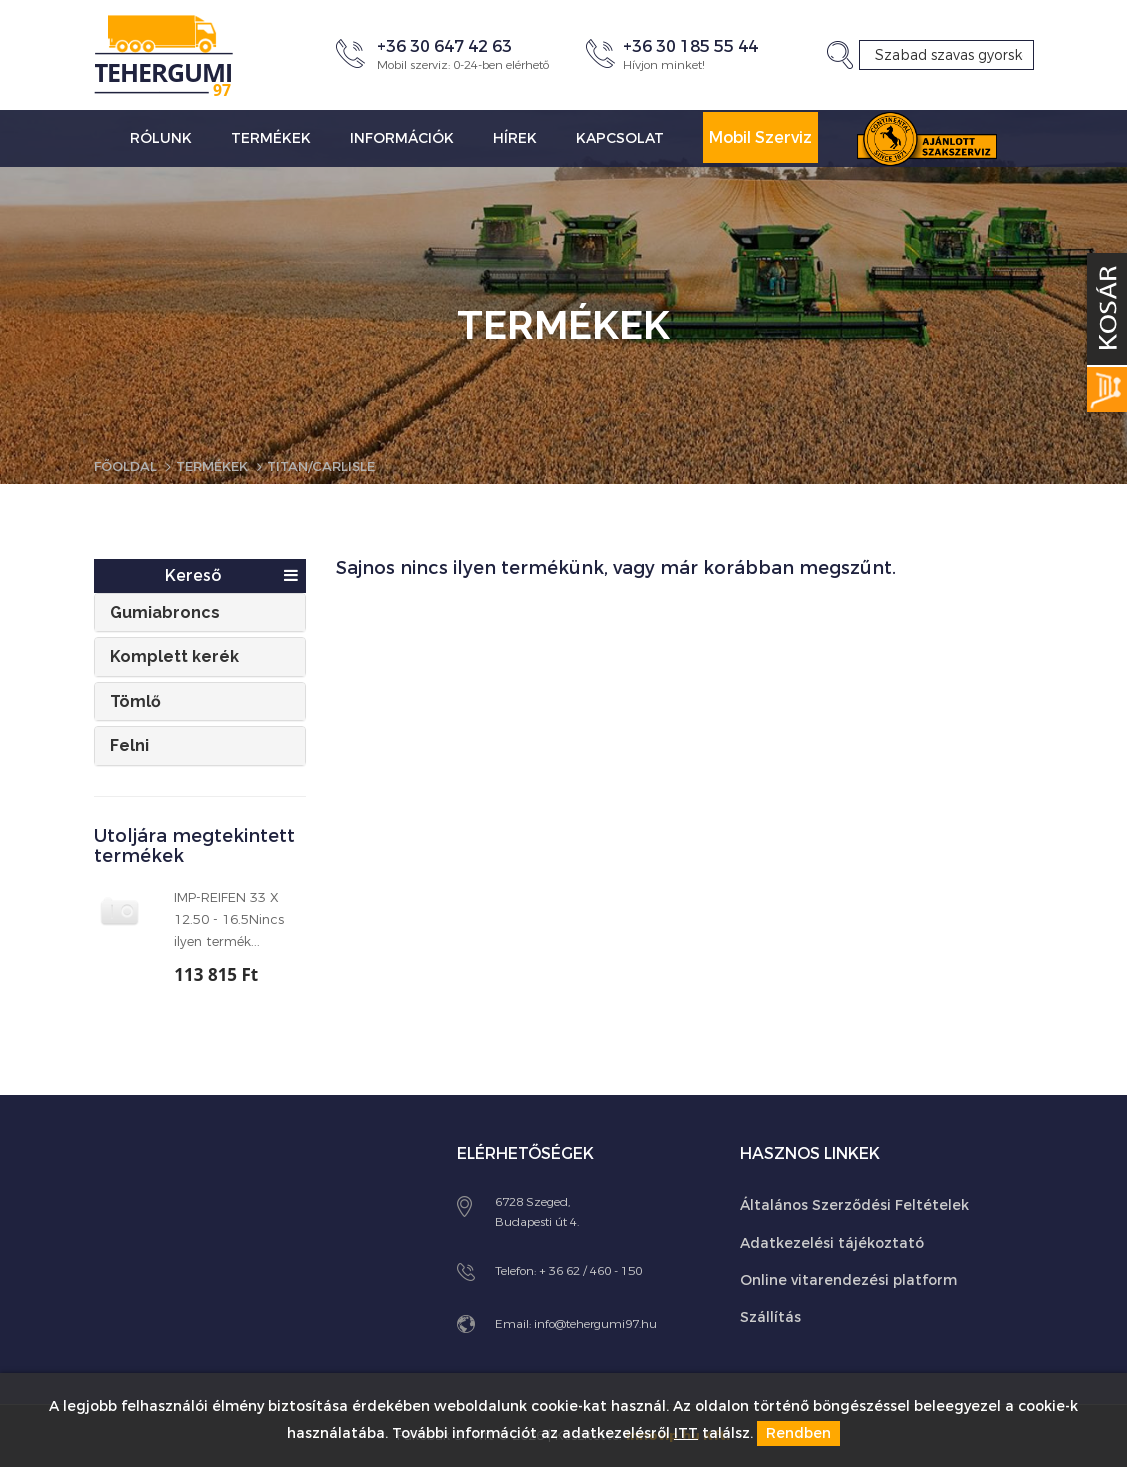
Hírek (515, 138)
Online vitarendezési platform (848, 1280)
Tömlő (135, 701)
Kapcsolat (620, 138)
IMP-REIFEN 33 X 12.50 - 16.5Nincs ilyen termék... (229, 919)
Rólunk (161, 138)
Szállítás (770, 1317)
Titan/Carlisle (339, 466)
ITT (686, 1433)
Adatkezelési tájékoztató (832, 1243)
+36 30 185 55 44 (690, 46)
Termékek (271, 138)
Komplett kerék (174, 656)
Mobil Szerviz (760, 137)
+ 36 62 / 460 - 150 (590, 1271)
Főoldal (128, 466)
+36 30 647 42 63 (444, 46)
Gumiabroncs (165, 612)
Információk (402, 138)
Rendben (798, 1433)
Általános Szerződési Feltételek (854, 1205)
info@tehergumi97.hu (595, 1324)
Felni (129, 745)
